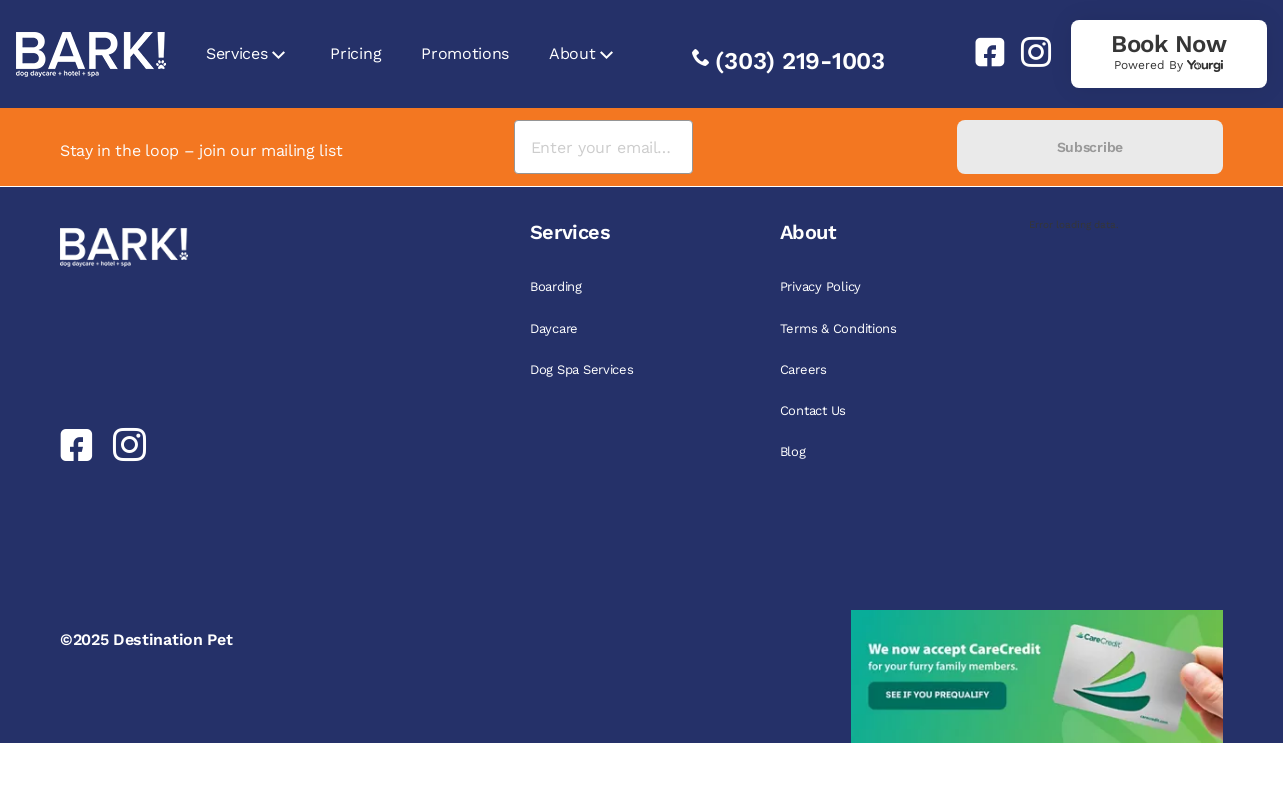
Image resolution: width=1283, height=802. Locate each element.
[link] (982, 52)
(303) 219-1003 (800, 61)
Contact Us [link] (813, 410)
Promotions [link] (465, 53)
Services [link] (236, 53)
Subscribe (1090, 147)
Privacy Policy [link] (820, 286)
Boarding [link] (556, 286)
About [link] (572, 53)
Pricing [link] (355, 53)
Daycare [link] (554, 328)
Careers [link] (803, 369)
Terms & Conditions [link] (838, 328)
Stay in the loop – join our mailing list (201, 150)
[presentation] (824, 147)
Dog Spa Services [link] (582, 369)
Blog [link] (793, 451)
